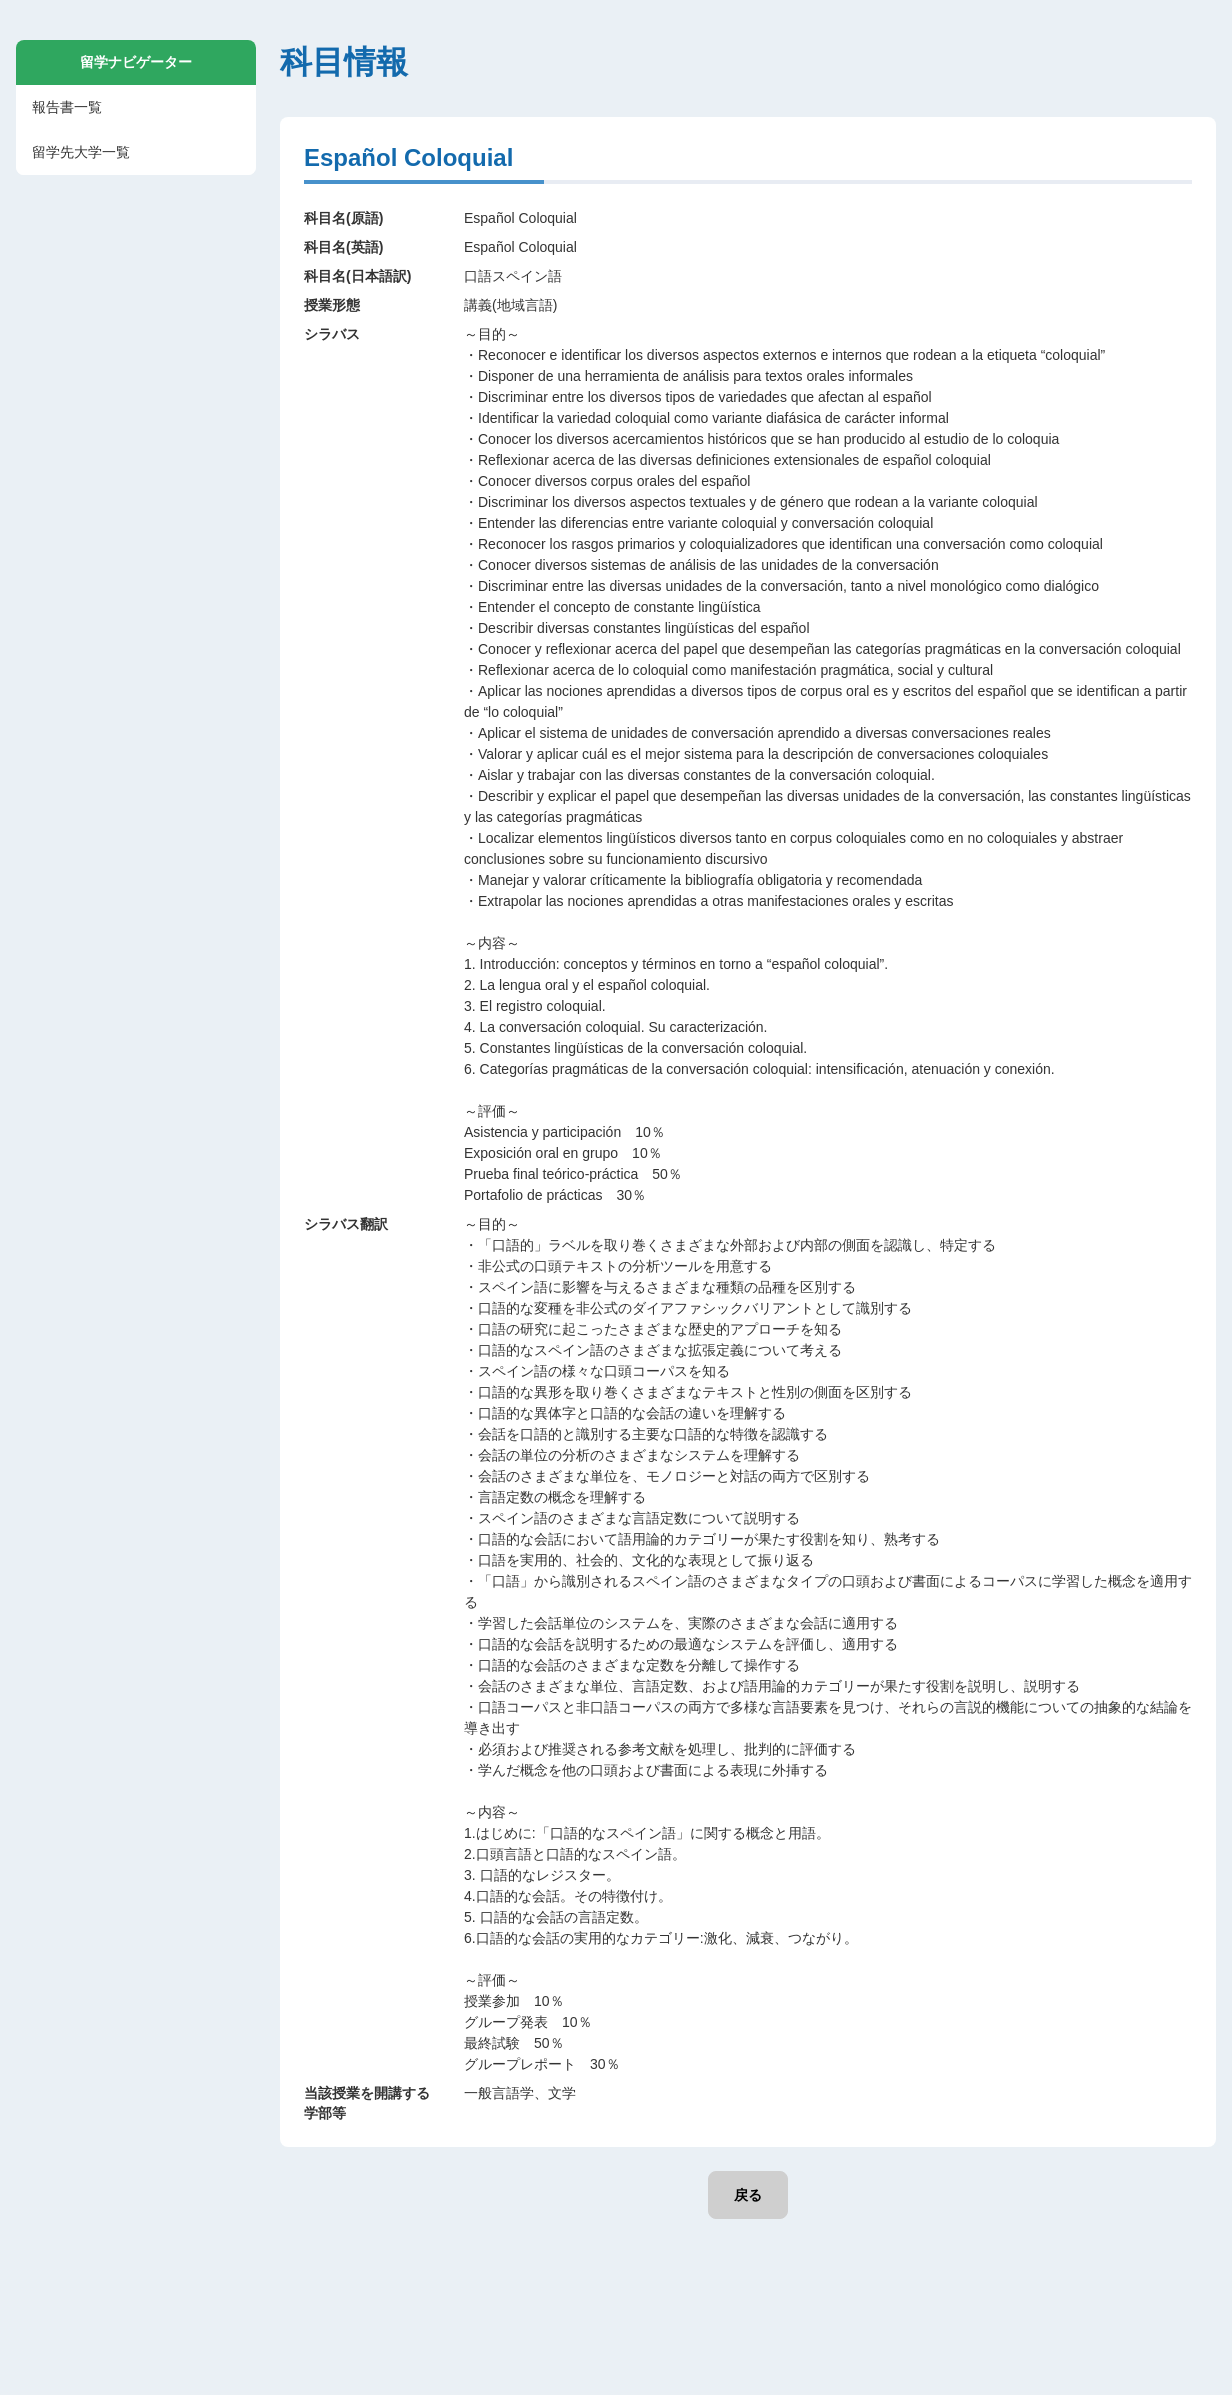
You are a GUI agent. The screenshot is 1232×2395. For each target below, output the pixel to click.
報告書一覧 (67, 107)
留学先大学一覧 (81, 152)
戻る (748, 2195)
